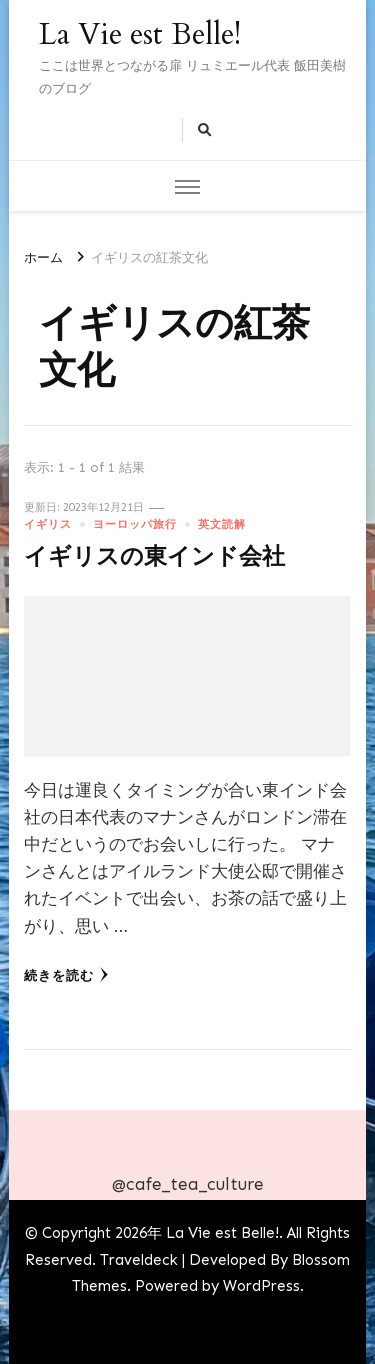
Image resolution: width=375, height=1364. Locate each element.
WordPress (261, 1286)
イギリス (48, 524)
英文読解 (222, 524)
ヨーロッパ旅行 (135, 524)
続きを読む (66, 975)
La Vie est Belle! (140, 34)
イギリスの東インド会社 (154, 557)
